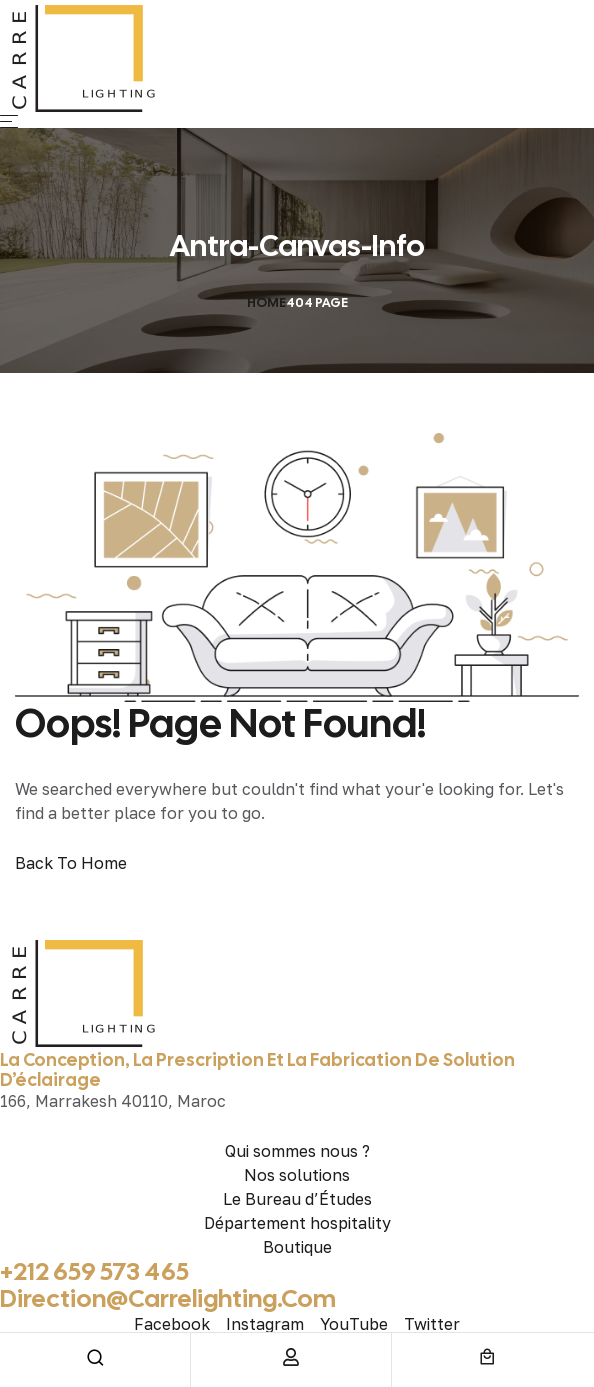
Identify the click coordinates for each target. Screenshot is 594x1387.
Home (266, 302)
